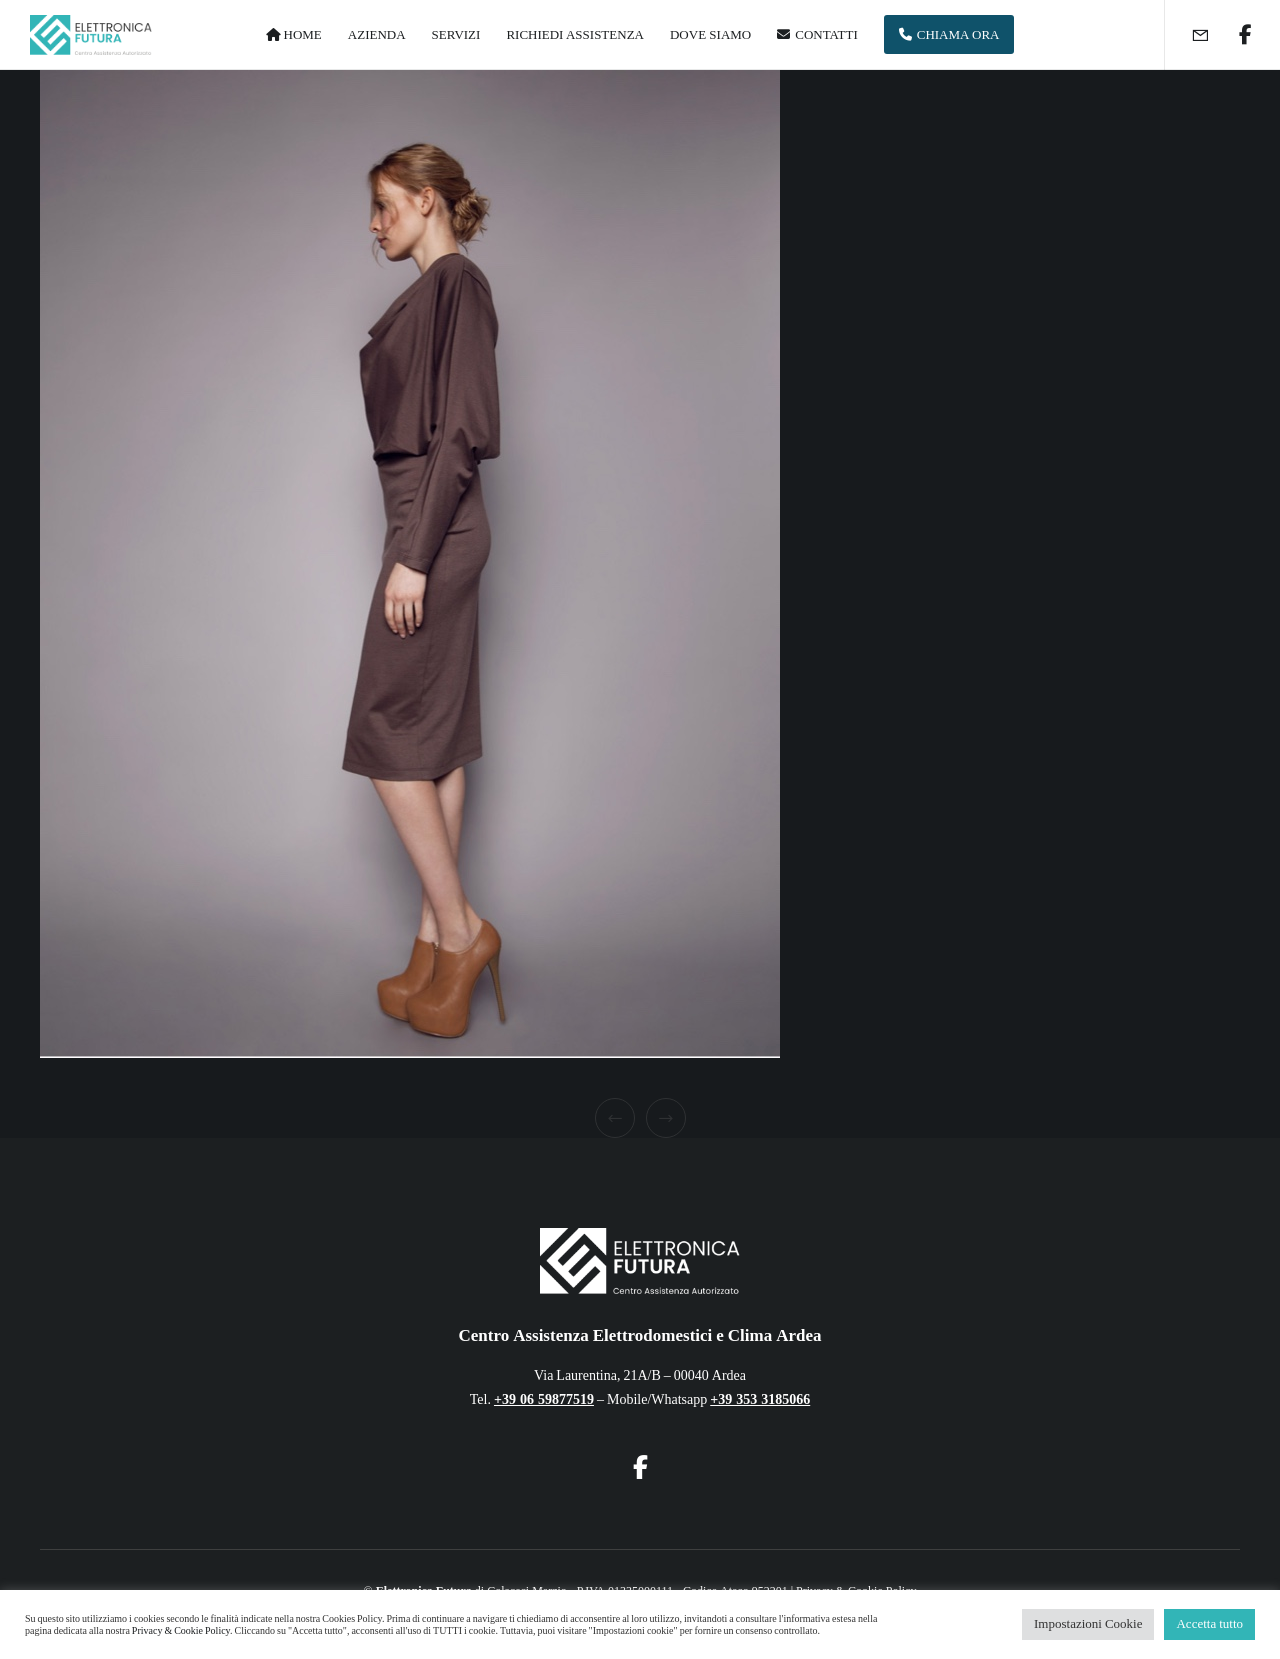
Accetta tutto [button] (1209, 1624)
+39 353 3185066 (760, 1399)
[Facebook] (1232, 35)
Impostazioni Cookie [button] (1088, 1624)
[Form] (1187, 35)
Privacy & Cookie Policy (181, 1631)
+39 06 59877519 (544, 1399)
